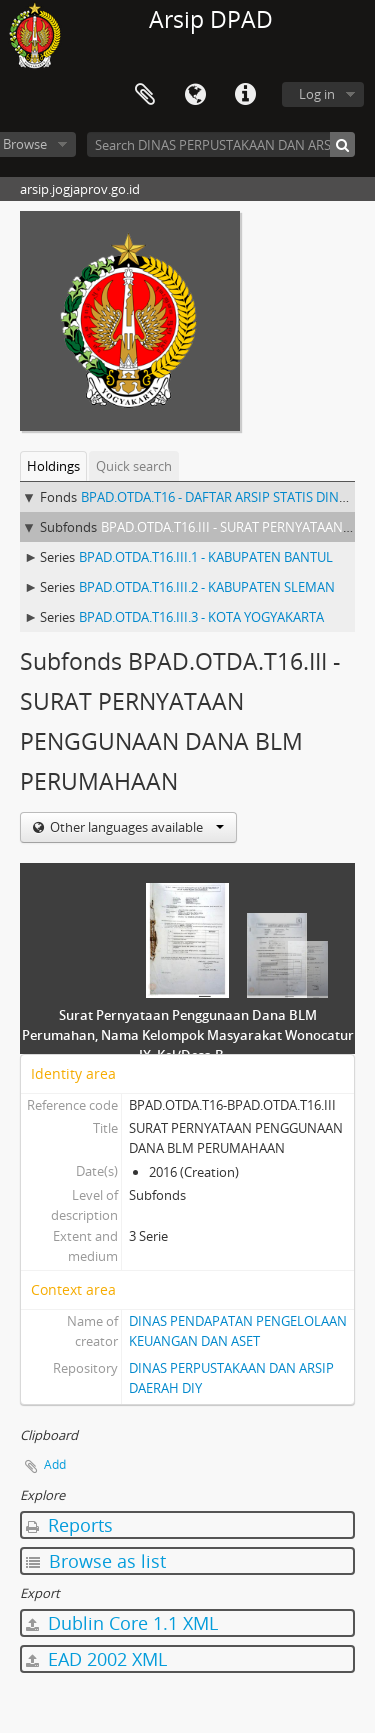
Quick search (134, 466)
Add (55, 1464)
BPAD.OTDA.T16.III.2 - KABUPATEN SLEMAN (207, 587)
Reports (69, 1525)
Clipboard (145, 95)
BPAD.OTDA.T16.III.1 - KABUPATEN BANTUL (206, 557)
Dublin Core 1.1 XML (122, 1623)
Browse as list (96, 1561)
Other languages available (135, 827)
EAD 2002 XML (96, 1659)
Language (195, 95)
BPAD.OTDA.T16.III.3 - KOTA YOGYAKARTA (201, 617)
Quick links (245, 95)
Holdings (53, 466)
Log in (317, 94)
